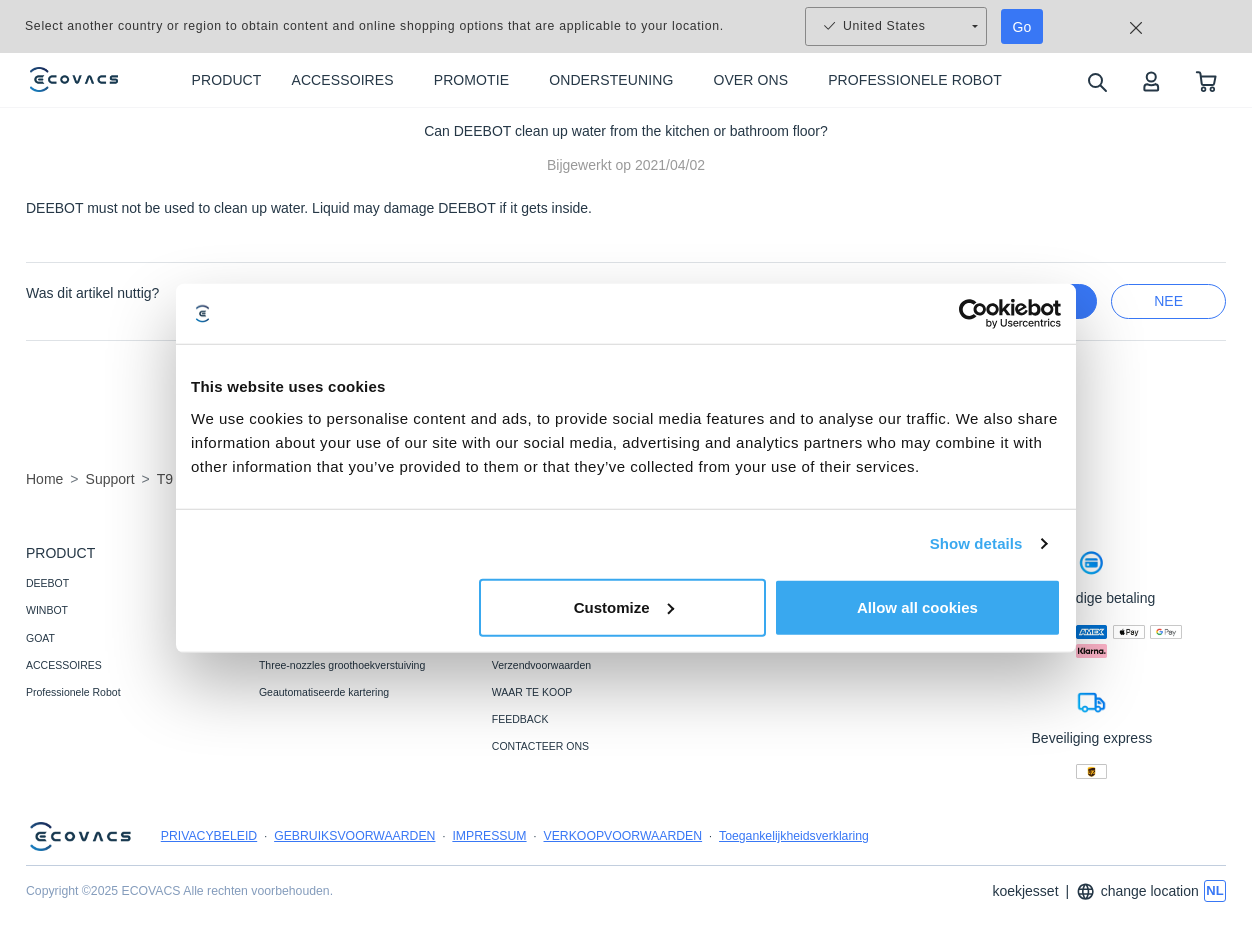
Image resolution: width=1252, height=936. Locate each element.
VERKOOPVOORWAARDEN (623, 836)
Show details (976, 543)
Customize (624, 606)
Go (1022, 27)
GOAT (40, 638)
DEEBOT (47, 583)
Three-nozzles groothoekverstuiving (342, 665)
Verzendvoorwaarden (541, 665)
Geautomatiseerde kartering (324, 692)
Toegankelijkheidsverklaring (794, 836)
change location (1137, 891)
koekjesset (1025, 891)
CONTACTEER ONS (540, 746)
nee (1168, 301)
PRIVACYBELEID (209, 836)
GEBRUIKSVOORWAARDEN (354, 836)
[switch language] (1215, 891)
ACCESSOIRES (64, 665)
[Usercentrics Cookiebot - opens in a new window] (973, 314)
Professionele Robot (73, 692)
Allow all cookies (917, 606)
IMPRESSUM (489, 836)
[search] (1096, 81)
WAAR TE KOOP (532, 692)
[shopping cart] (1206, 80)
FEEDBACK (520, 719)
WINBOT (47, 610)
